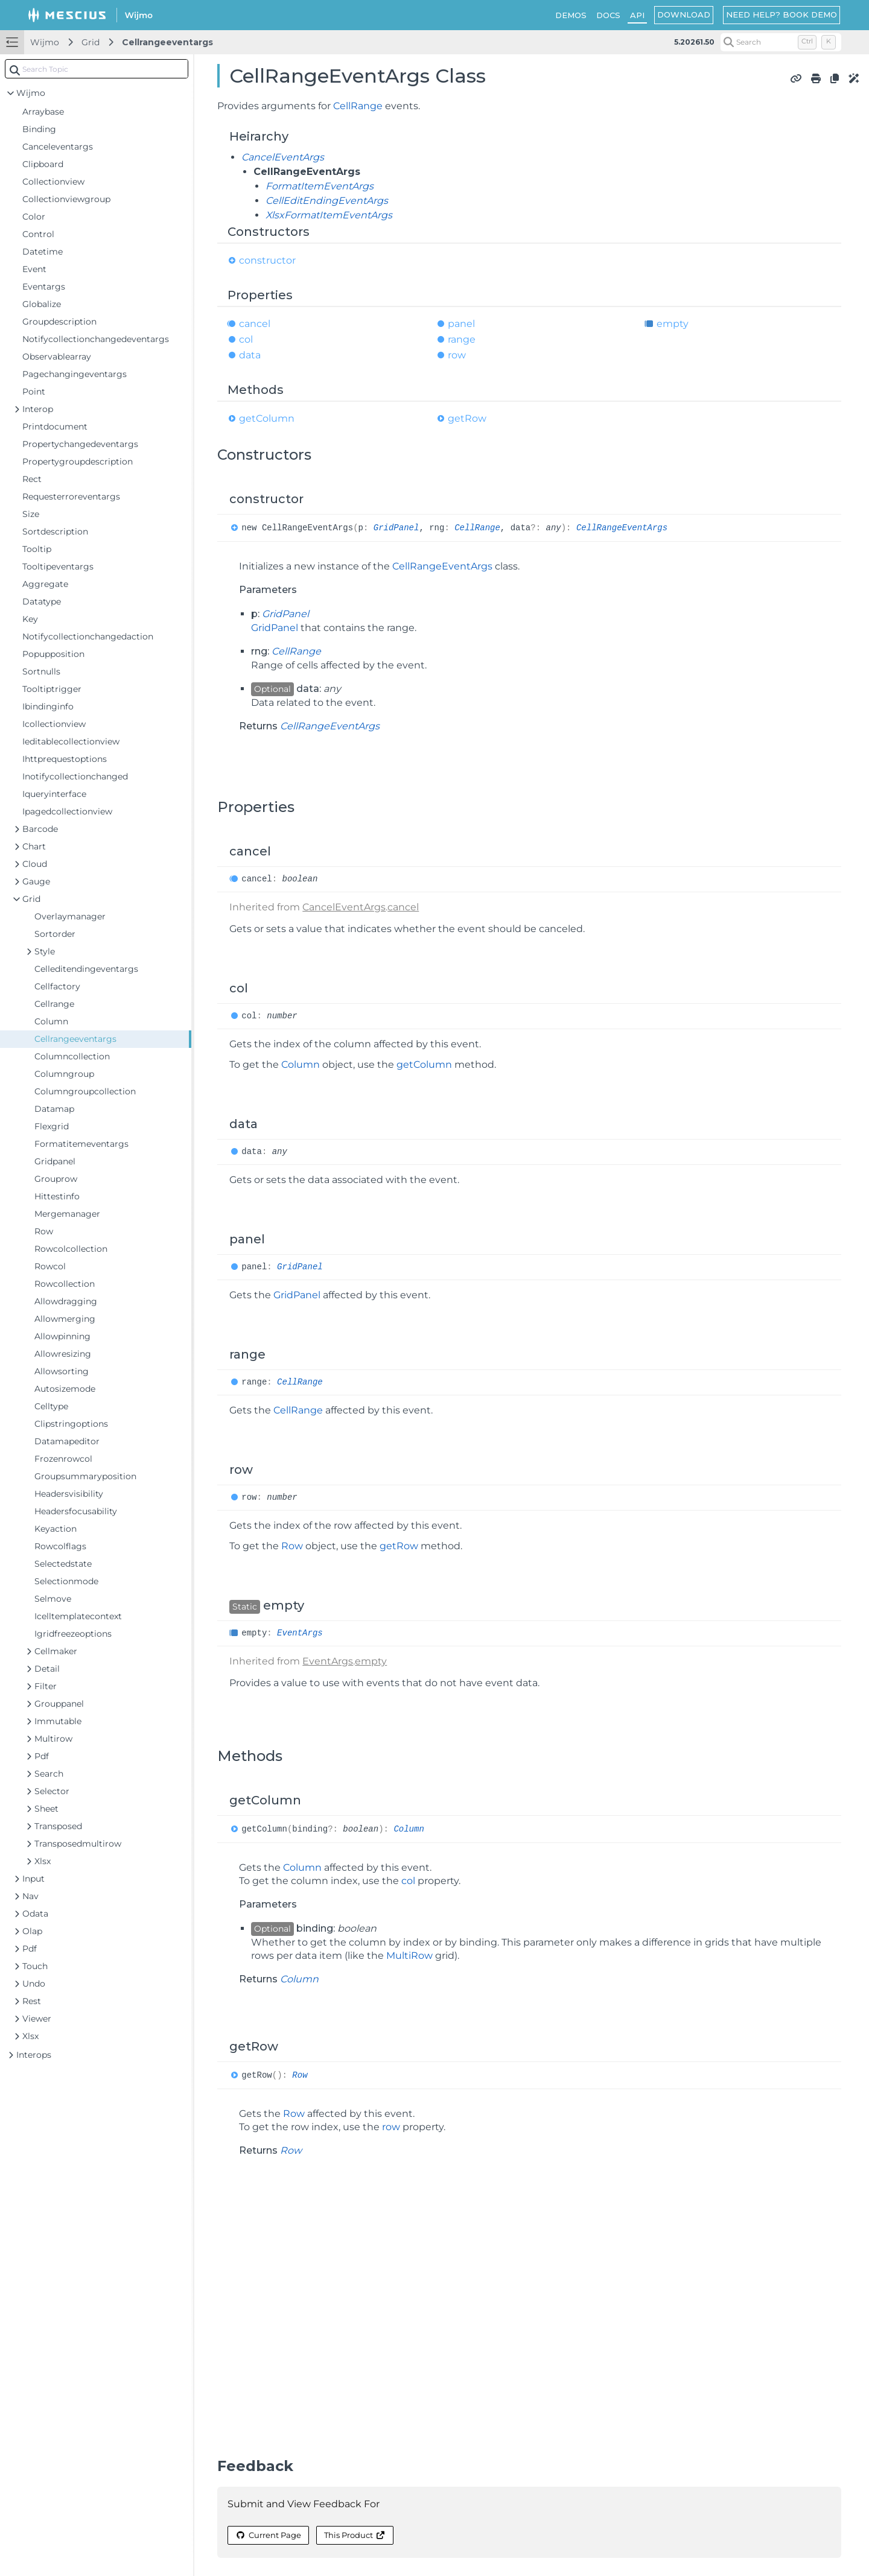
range (462, 339)
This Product (355, 2535)
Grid (90, 42)
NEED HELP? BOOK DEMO (781, 14)
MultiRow (409, 1955)
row (457, 355)
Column (300, 1064)
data (250, 355)
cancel (254, 323)
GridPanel (396, 528)
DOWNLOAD (683, 14)
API (637, 15)
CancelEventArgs (282, 157)
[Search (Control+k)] (781, 42)
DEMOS (571, 15)
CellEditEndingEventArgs (327, 200)
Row (292, 1546)
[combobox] (96, 68)
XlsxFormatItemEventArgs (329, 215)
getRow (467, 418)
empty (673, 323)
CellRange (358, 106)
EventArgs (300, 1633)
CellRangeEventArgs (621, 528)
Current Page (268, 2535)
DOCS (608, 15)
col (246, 339)
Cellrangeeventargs (167, 42)
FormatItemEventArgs (320, 186)
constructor (267, 260)
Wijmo (44, 42)
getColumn (266, 418)
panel (461, 323)
